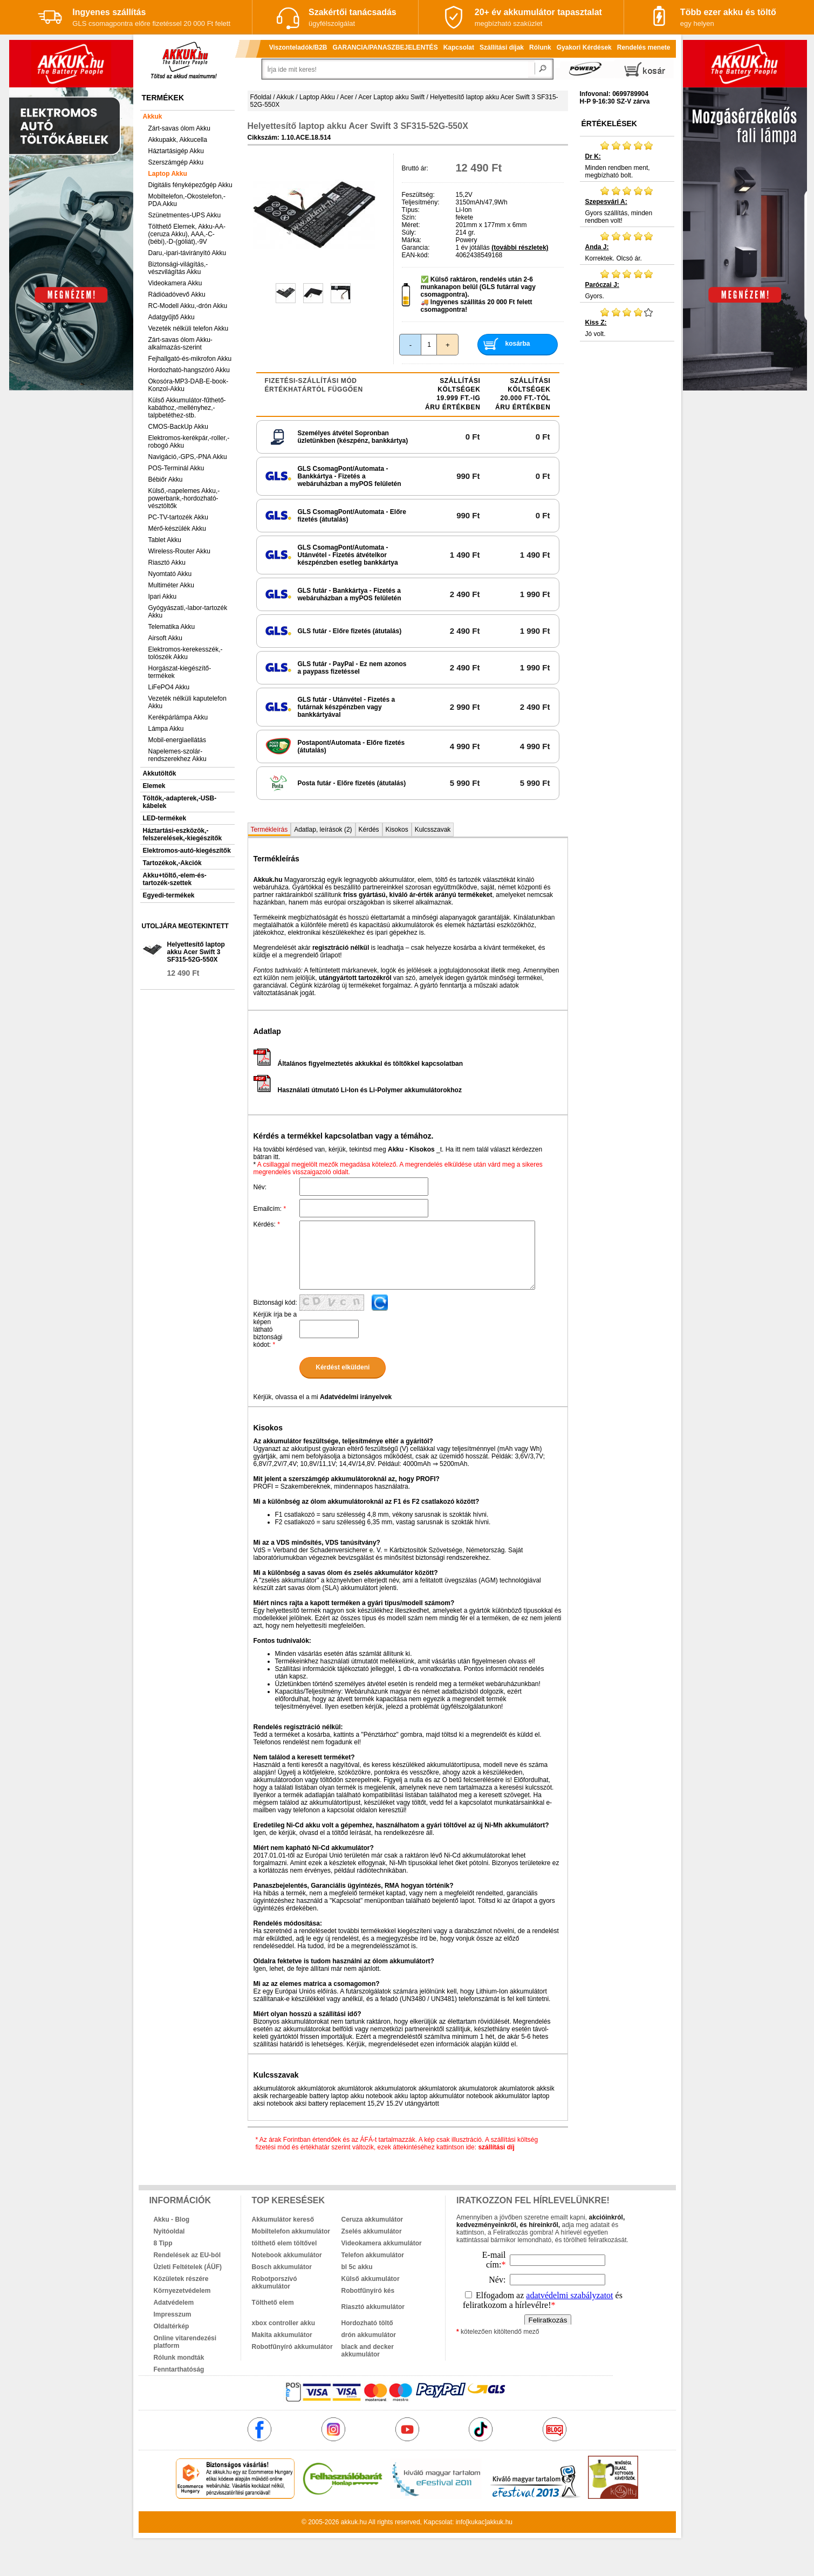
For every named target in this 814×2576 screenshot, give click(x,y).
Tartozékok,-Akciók (172, 863)
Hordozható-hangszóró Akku (189, 370)
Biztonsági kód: (275, 1302)
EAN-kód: (415, 255)
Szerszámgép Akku (176, 162)
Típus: (411, 210)
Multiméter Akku (171, 585)
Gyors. (627, 284)
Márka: (412, 240)
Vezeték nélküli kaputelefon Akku (187, 702)
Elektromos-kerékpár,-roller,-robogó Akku (189, 441)
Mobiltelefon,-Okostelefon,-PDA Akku (186, 200)
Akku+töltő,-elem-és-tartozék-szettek (175, 879)
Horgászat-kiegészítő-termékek (179, 672)
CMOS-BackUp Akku (178, 426)
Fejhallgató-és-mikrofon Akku (190, 358)
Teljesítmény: (421, 202)
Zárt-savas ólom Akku (179, 128)
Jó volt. (627, 322)
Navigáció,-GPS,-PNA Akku (187, 457)
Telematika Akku (171, 627)
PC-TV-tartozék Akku (178, 517)
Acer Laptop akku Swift (391, 97)
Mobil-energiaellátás (177, 740)
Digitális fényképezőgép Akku (190, 185)
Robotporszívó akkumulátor (274, 2282)
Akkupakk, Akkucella (177, 139)
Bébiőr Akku (165, 479)
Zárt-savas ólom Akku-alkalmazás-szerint (180, 343)
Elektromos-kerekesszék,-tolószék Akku (185, 653)
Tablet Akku (164, 540)
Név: (260, 1187)
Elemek (154, 786)
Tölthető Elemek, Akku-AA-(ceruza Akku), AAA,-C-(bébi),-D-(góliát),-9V (186, 234)
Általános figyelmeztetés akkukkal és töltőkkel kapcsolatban (358, 1063)
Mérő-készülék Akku (177, 528)
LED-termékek (165, 818)
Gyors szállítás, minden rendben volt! (627, 205)
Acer (346, 97)
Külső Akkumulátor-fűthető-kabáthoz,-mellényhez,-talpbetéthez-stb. (187, 407)
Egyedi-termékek (169, 895)
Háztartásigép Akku (176, 151)
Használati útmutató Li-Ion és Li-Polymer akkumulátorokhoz (358, 1090)
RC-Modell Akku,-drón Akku (188, 306)
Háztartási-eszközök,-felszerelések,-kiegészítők (182, 834)
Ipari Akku (162, 596)
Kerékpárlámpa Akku (178, 717)
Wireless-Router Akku (179, 551)
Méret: (411, 225)
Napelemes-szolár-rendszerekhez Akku (177, 755)
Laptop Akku (167, 173)
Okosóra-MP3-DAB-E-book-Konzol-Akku (188, 385)
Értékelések (609, 123)
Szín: (409, 217)
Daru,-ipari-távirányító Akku (187, 253)
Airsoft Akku (165, 638)
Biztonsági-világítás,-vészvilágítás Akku (178, 268)
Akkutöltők (159, 773)
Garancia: (416, 247)
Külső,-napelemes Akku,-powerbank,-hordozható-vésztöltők (184, 498)
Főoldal (260, 97)
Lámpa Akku (166, 728)
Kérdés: (267, 1224)
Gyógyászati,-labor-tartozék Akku (188, 611)
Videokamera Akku (175, 283)
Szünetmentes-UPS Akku (184, 215)
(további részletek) (519, 247)
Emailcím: (270, 1208)
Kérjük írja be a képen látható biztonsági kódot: (275, 1329)
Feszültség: (418, 194)
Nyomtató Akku (170, 574)
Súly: (409, 232)
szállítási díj (496, 2147)
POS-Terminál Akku (176, 468)
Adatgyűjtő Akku (171, 317)
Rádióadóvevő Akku (177, 294)
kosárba (517, 343)
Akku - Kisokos (411, 1149)
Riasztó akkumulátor (373, 2307)
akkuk (349, 2522)
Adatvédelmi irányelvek (356, 1397)
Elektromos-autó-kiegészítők (187, 850)
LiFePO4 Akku (169, 687)
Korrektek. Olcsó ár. (627, 246)
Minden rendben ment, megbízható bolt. (627, 159)
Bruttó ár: (415, 168)
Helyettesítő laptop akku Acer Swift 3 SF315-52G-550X (196, 952)
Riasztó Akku (167, 562)
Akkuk (152, 116)
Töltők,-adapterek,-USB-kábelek (180, 802)
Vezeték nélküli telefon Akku (188, 328)
